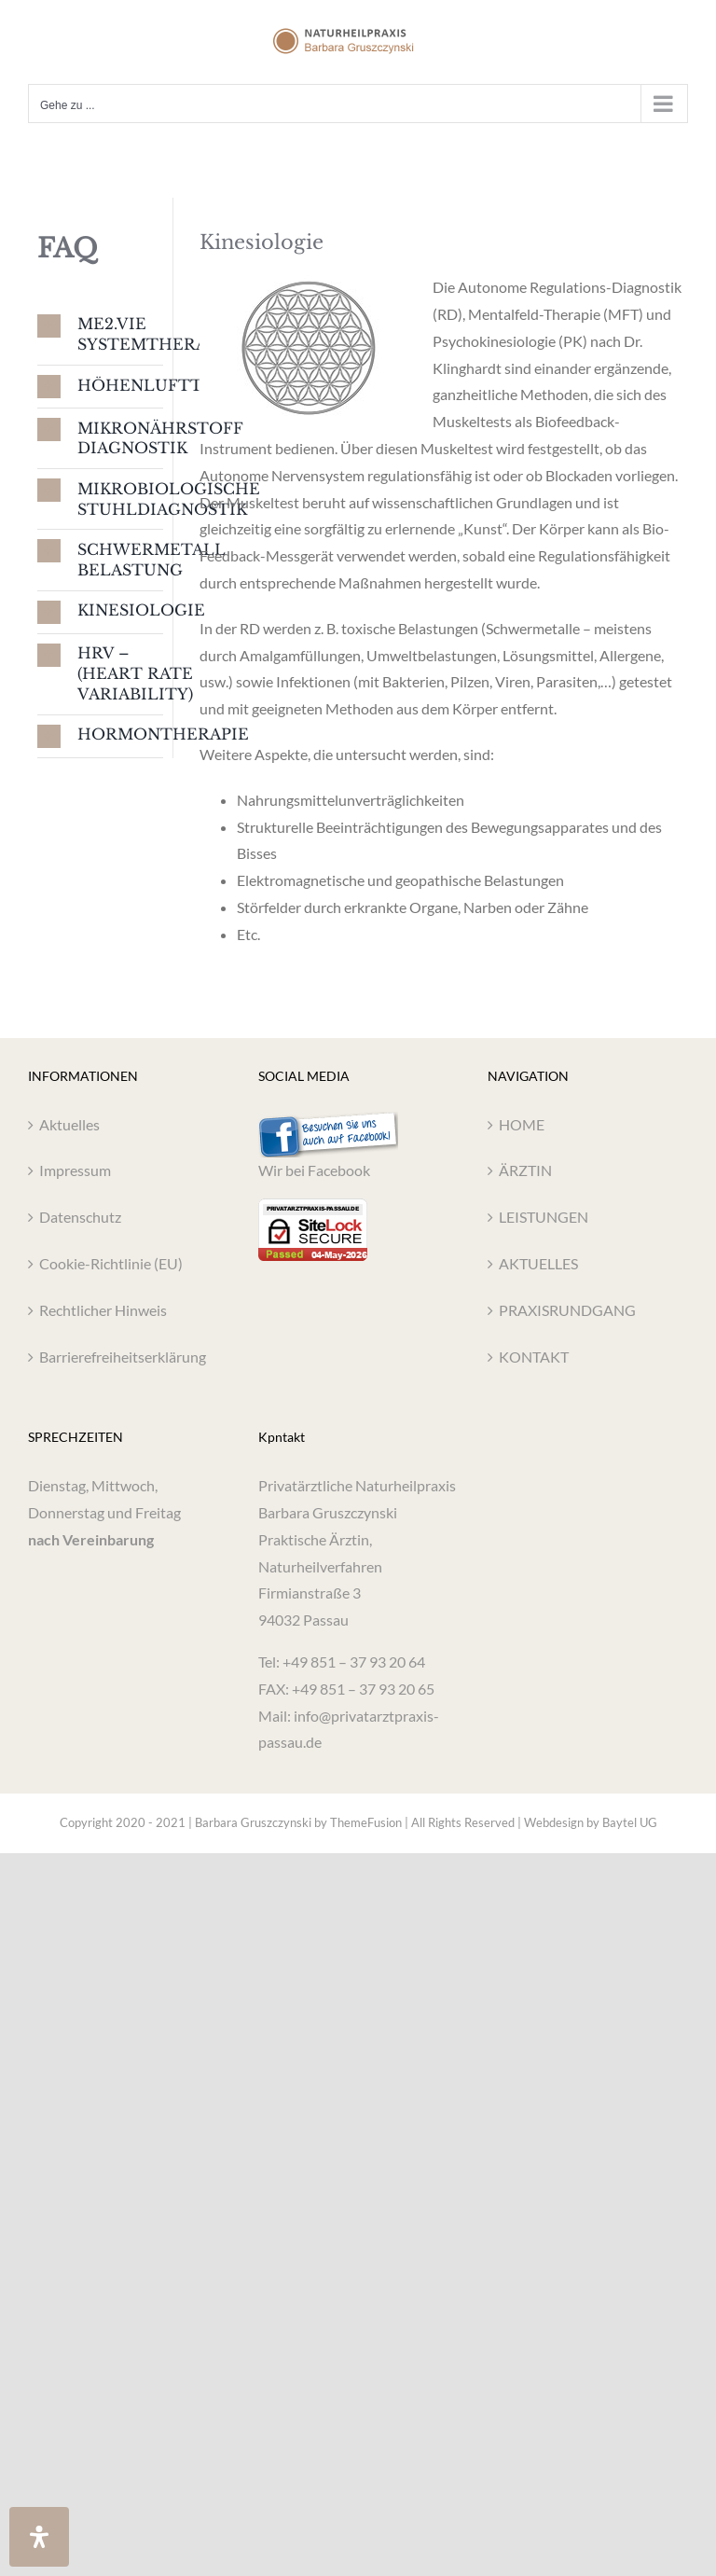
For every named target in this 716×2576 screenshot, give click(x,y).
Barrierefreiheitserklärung (122, 1356)
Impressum (75, 1170)
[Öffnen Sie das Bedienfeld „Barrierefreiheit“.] (39, 2537)
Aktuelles (69, 1124)
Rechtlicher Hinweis (103, 1310)
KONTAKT (534, 1356)
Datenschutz (80, 1217)
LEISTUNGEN (543, 1217)
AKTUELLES (538, 1263)
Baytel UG (629, 1822)
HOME (521, 1124)
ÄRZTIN (525, 1170)
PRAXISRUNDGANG (567, 1310)
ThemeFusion (366, 1822)
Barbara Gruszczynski (253, 1822)
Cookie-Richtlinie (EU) (111, 1263)
